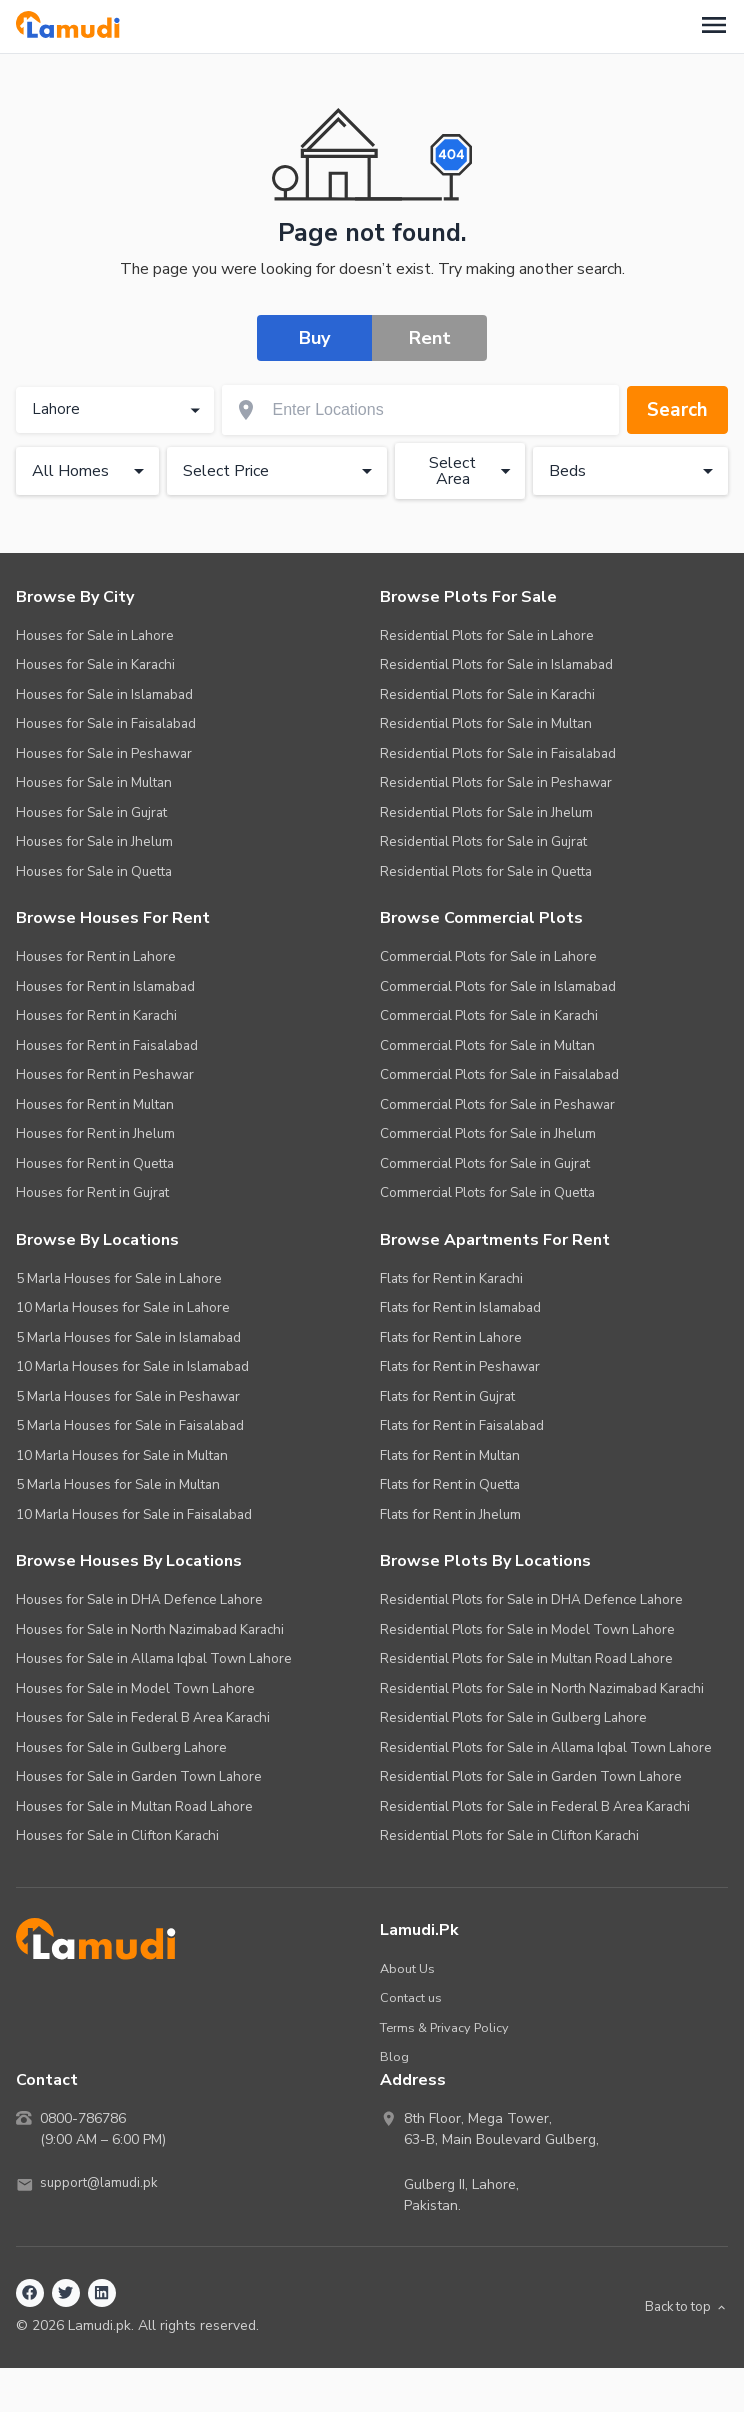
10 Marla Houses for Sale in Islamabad (132, 1368)
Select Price (281, 472)
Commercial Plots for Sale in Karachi (489, 1017)
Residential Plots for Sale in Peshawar (496, 784)
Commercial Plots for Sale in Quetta (487, 1194)
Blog (394, 2058)
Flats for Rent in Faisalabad (462, 1427)
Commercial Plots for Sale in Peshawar (497, 1105)
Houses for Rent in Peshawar (105, 1076)
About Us (408, 1969)
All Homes (91, 472)
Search (675, 410)
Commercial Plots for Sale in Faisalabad (499, 1076)
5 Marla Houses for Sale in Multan (118, 1486)
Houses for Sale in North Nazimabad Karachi (150, 1630)
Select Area (473, 472)
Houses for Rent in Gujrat (92, 1194)
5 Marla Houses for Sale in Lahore (119, 1279)
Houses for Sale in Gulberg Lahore (121, 1748)
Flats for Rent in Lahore (451, 1338)
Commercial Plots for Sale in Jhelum (488, 1135)
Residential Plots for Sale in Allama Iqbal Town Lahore (546, 1748)
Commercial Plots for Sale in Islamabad (498, 987)
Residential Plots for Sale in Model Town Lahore (527, 1630)
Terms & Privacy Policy (448, 2028)
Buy (315, 338)
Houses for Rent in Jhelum (95, 1135)
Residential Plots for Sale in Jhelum (486, 813)
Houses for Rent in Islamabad (105, 987)
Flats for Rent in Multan (450, 1456)
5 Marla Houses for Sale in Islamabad (128, 1338)
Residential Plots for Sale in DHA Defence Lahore (531, 1601)
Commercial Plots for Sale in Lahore (488, 958)
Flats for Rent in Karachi (451, 1279)
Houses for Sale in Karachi (95, 666)
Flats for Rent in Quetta (450, 1486)
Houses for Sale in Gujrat (91, 813)
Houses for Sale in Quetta (94, 872)
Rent (430, 338)
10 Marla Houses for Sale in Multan (122, 1456)
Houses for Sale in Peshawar (104, 754)
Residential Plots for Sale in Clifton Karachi (509, 1837)
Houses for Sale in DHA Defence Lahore (139, 1601)
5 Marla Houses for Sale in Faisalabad (130, 1427)
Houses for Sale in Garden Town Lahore (139, 1778)
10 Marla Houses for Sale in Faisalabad (134, 1515)
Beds (634, 472)
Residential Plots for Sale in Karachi (487, 695)
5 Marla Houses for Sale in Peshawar (128, 1397)
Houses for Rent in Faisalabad (107, 1046)
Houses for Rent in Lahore (96, 958)
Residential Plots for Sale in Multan (486, 725)
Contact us (411, 1999)
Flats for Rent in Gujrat (447, 1397)
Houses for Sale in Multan (94, 784)
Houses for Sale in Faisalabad (106, 725)
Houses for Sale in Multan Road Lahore (134, 1807)
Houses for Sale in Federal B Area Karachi (143, 1719)
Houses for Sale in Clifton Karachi (117, 1837)
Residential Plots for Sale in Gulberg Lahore (513, 1719)
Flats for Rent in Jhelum (450, 1515)
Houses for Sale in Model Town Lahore (135, 1689)
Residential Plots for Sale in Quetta (486, 872)
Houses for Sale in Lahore (95, 636)
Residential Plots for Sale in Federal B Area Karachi (535, 1807)
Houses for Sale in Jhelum (94, 843)
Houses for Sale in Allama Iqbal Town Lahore (154, 1660)
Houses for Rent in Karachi (96, 1017)
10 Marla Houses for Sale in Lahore (123, 1309)
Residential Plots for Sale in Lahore (487, 636)
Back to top (682, 2308)
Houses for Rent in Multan (95, 1105)
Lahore (118, 411)
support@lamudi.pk (101, 2185)
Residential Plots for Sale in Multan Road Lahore (526, 1660)
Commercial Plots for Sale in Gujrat (485, 1164)
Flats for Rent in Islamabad (460, 1309)
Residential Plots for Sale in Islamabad (496, 666)
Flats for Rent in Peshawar (460, 1368)
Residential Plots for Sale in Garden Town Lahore (531, 1778)
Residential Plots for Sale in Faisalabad (498, 754)
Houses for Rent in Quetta (95, 1164)
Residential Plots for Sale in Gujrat (483, 843)
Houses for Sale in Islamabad (104, 695)
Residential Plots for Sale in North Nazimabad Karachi (542, 1689)
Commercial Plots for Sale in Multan (487, 1046)
